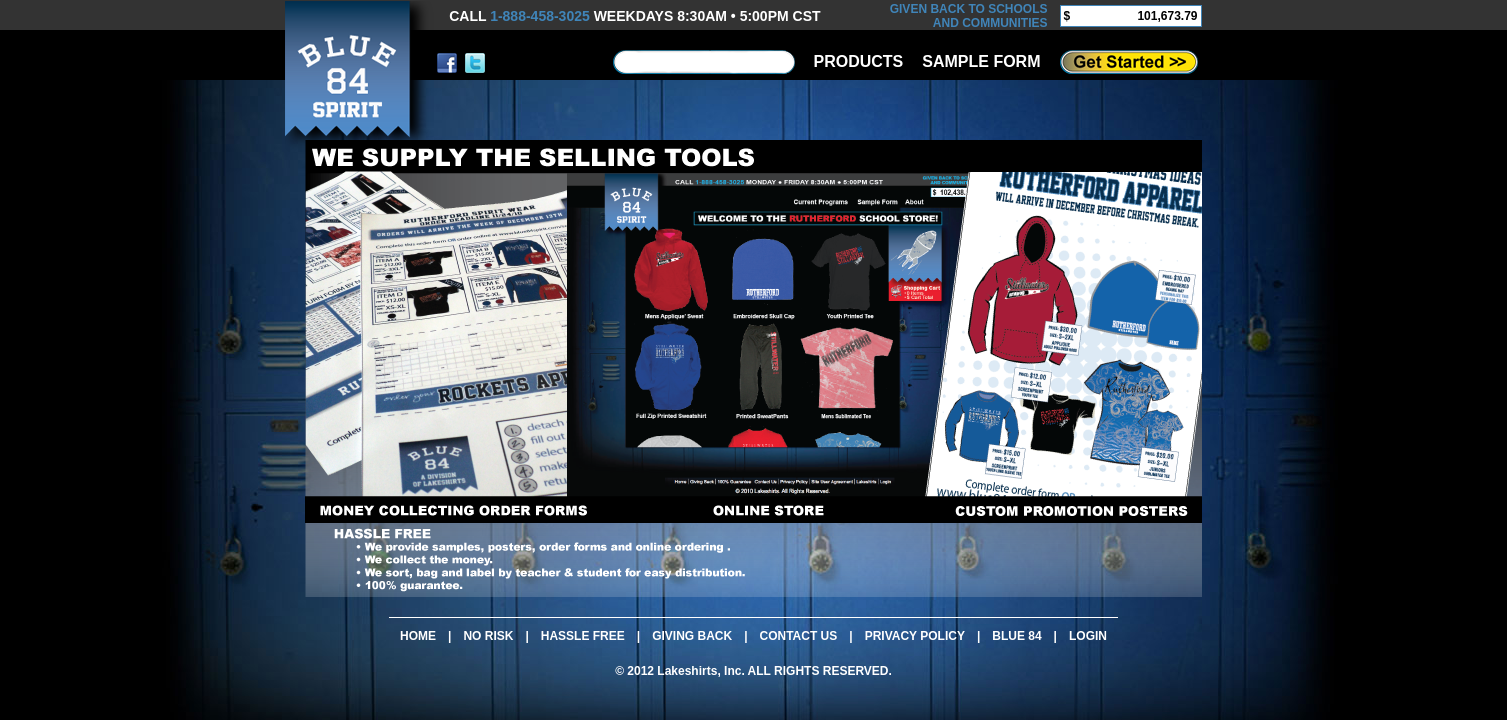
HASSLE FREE (583, 636)
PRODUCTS (859, 61)
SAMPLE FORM (981, 61)
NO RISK (488, 636)
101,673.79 (1167, 16)
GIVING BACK (692, 636)
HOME (418, 636)
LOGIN (1088, 636)
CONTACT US (799, 636)
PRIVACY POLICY (915, 636)
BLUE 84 (1016, 636)
